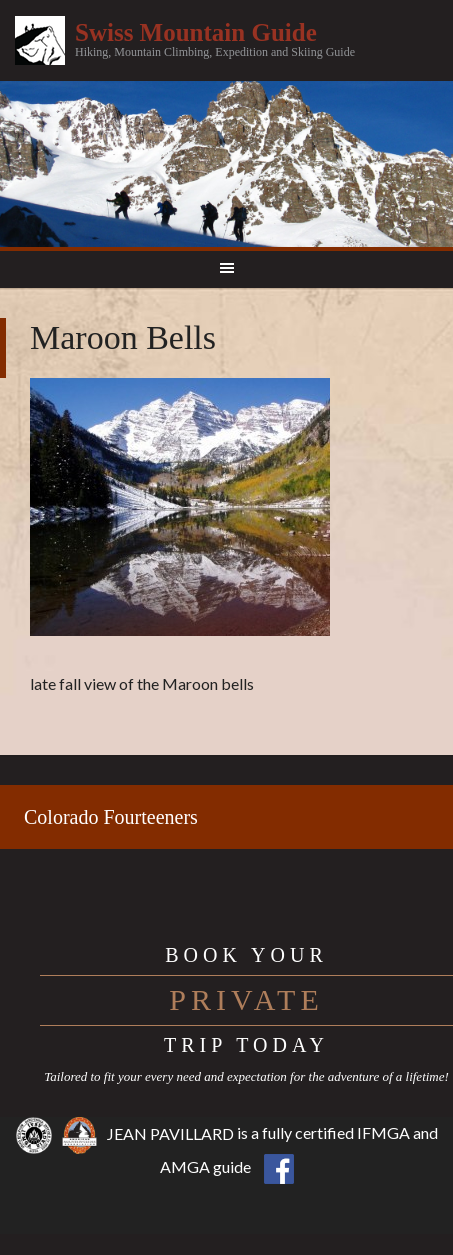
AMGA (185, 1166)
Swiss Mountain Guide (196, 32)
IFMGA (383, 1133)
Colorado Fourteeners (111, 817)
